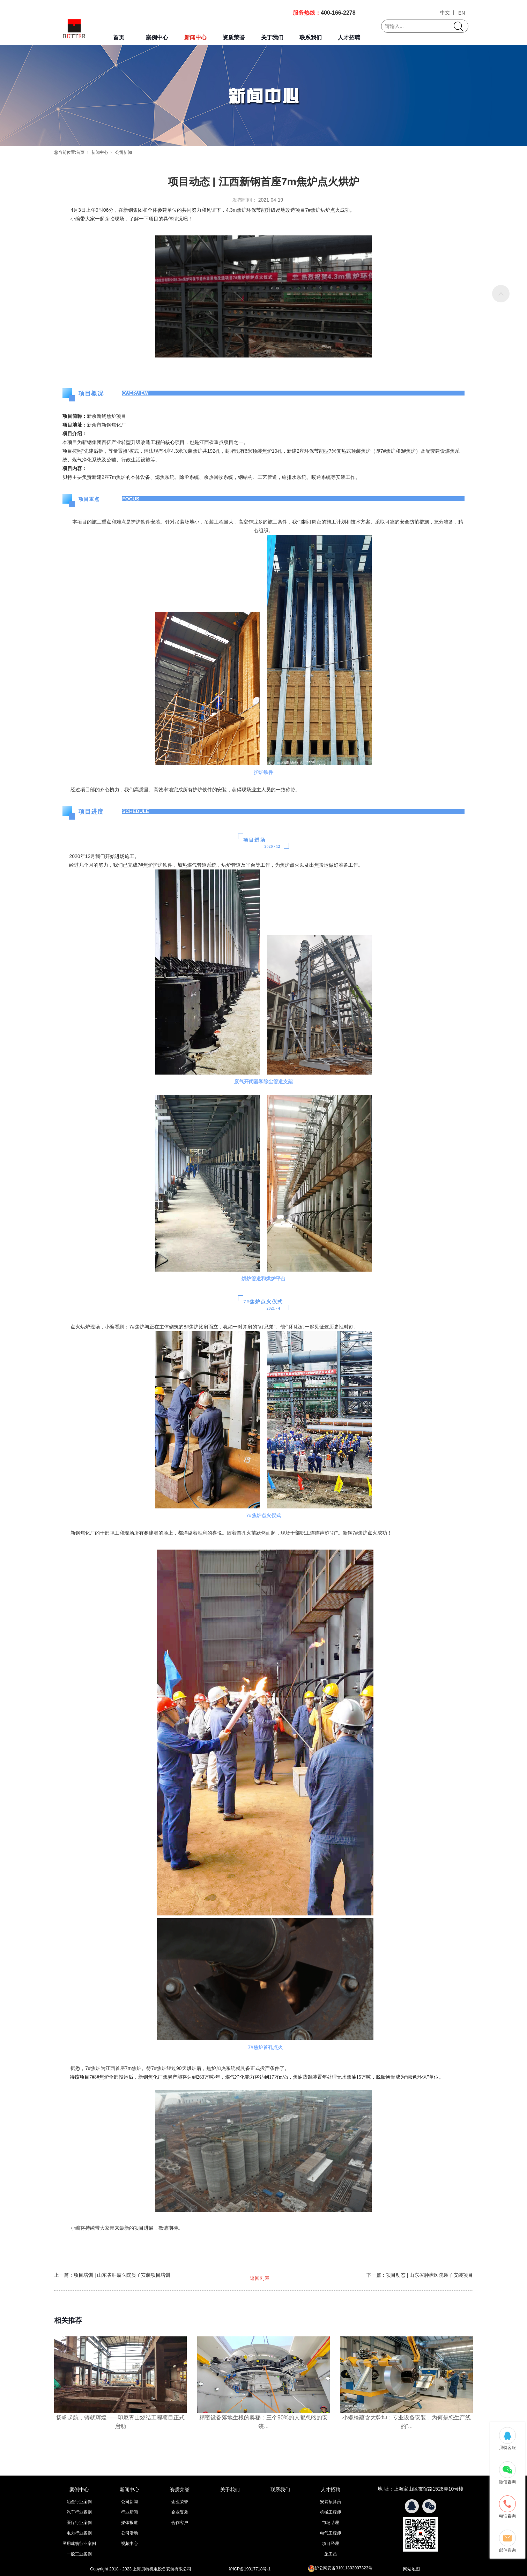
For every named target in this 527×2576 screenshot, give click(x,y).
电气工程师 (330, 2533)
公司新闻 (123, 152)
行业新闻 (129, 2512)
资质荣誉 (234, 37)
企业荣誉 (179, 2501)
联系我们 (310, 37)
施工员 (330, 2554)
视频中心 (129, 2543)
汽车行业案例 (79, 2512)
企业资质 (179, 2512)
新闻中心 (195, 37)
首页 (118, 37)
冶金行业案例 (79, 2501)
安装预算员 (330, 2501)
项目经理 (330, 2543)
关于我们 (272, 37)
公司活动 (129, 2533)
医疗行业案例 (79, 2522)
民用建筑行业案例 (79, 2543)
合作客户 (179, 2522)
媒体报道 (129, 2522)
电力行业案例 (79, 2533)
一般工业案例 (79, 2554)
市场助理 (330, 2522)
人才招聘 (349, 37)
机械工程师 (330, 2512)
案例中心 (157, 37)
